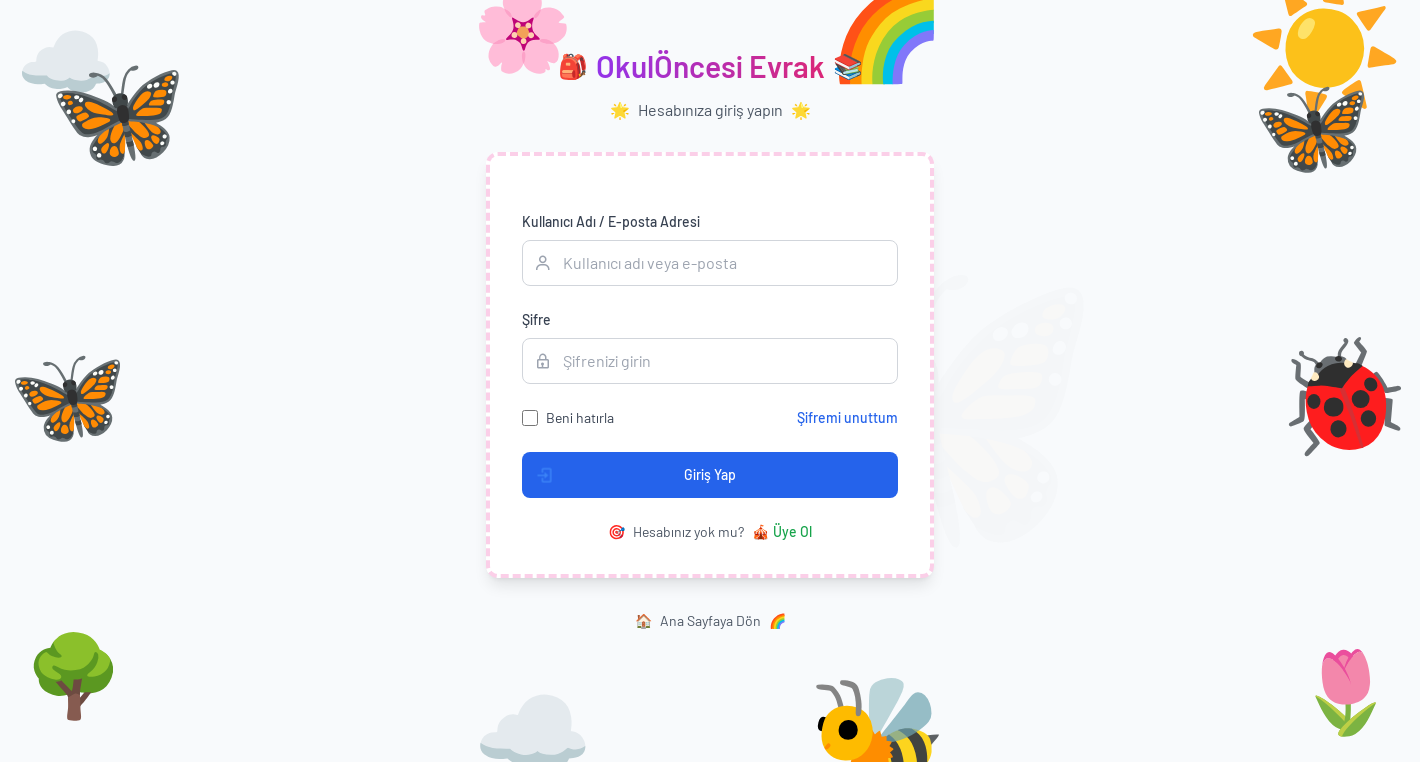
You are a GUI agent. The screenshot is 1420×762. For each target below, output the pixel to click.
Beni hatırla (580, 417)
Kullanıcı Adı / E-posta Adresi (611, 221)
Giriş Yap (629, 475)
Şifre (536, 319)
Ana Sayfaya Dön (710, 621)
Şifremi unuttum (847, 417)
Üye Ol (782, 532)
